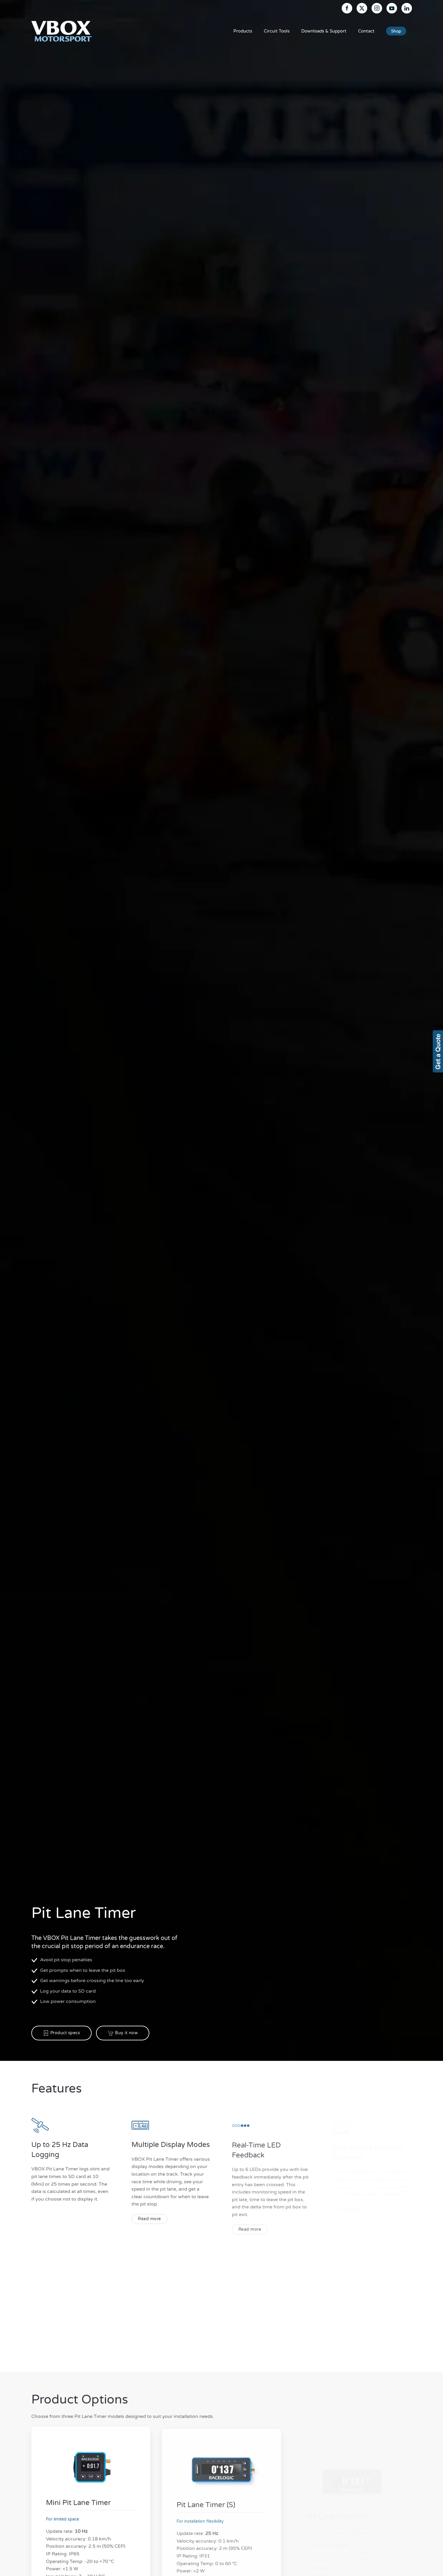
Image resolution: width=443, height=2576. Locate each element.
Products (242, 31)
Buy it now (123, 2033)
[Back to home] (61, 31)
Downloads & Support (323, 31)
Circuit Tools (277, 31)
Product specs (61, 2033)
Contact (366, 31)
